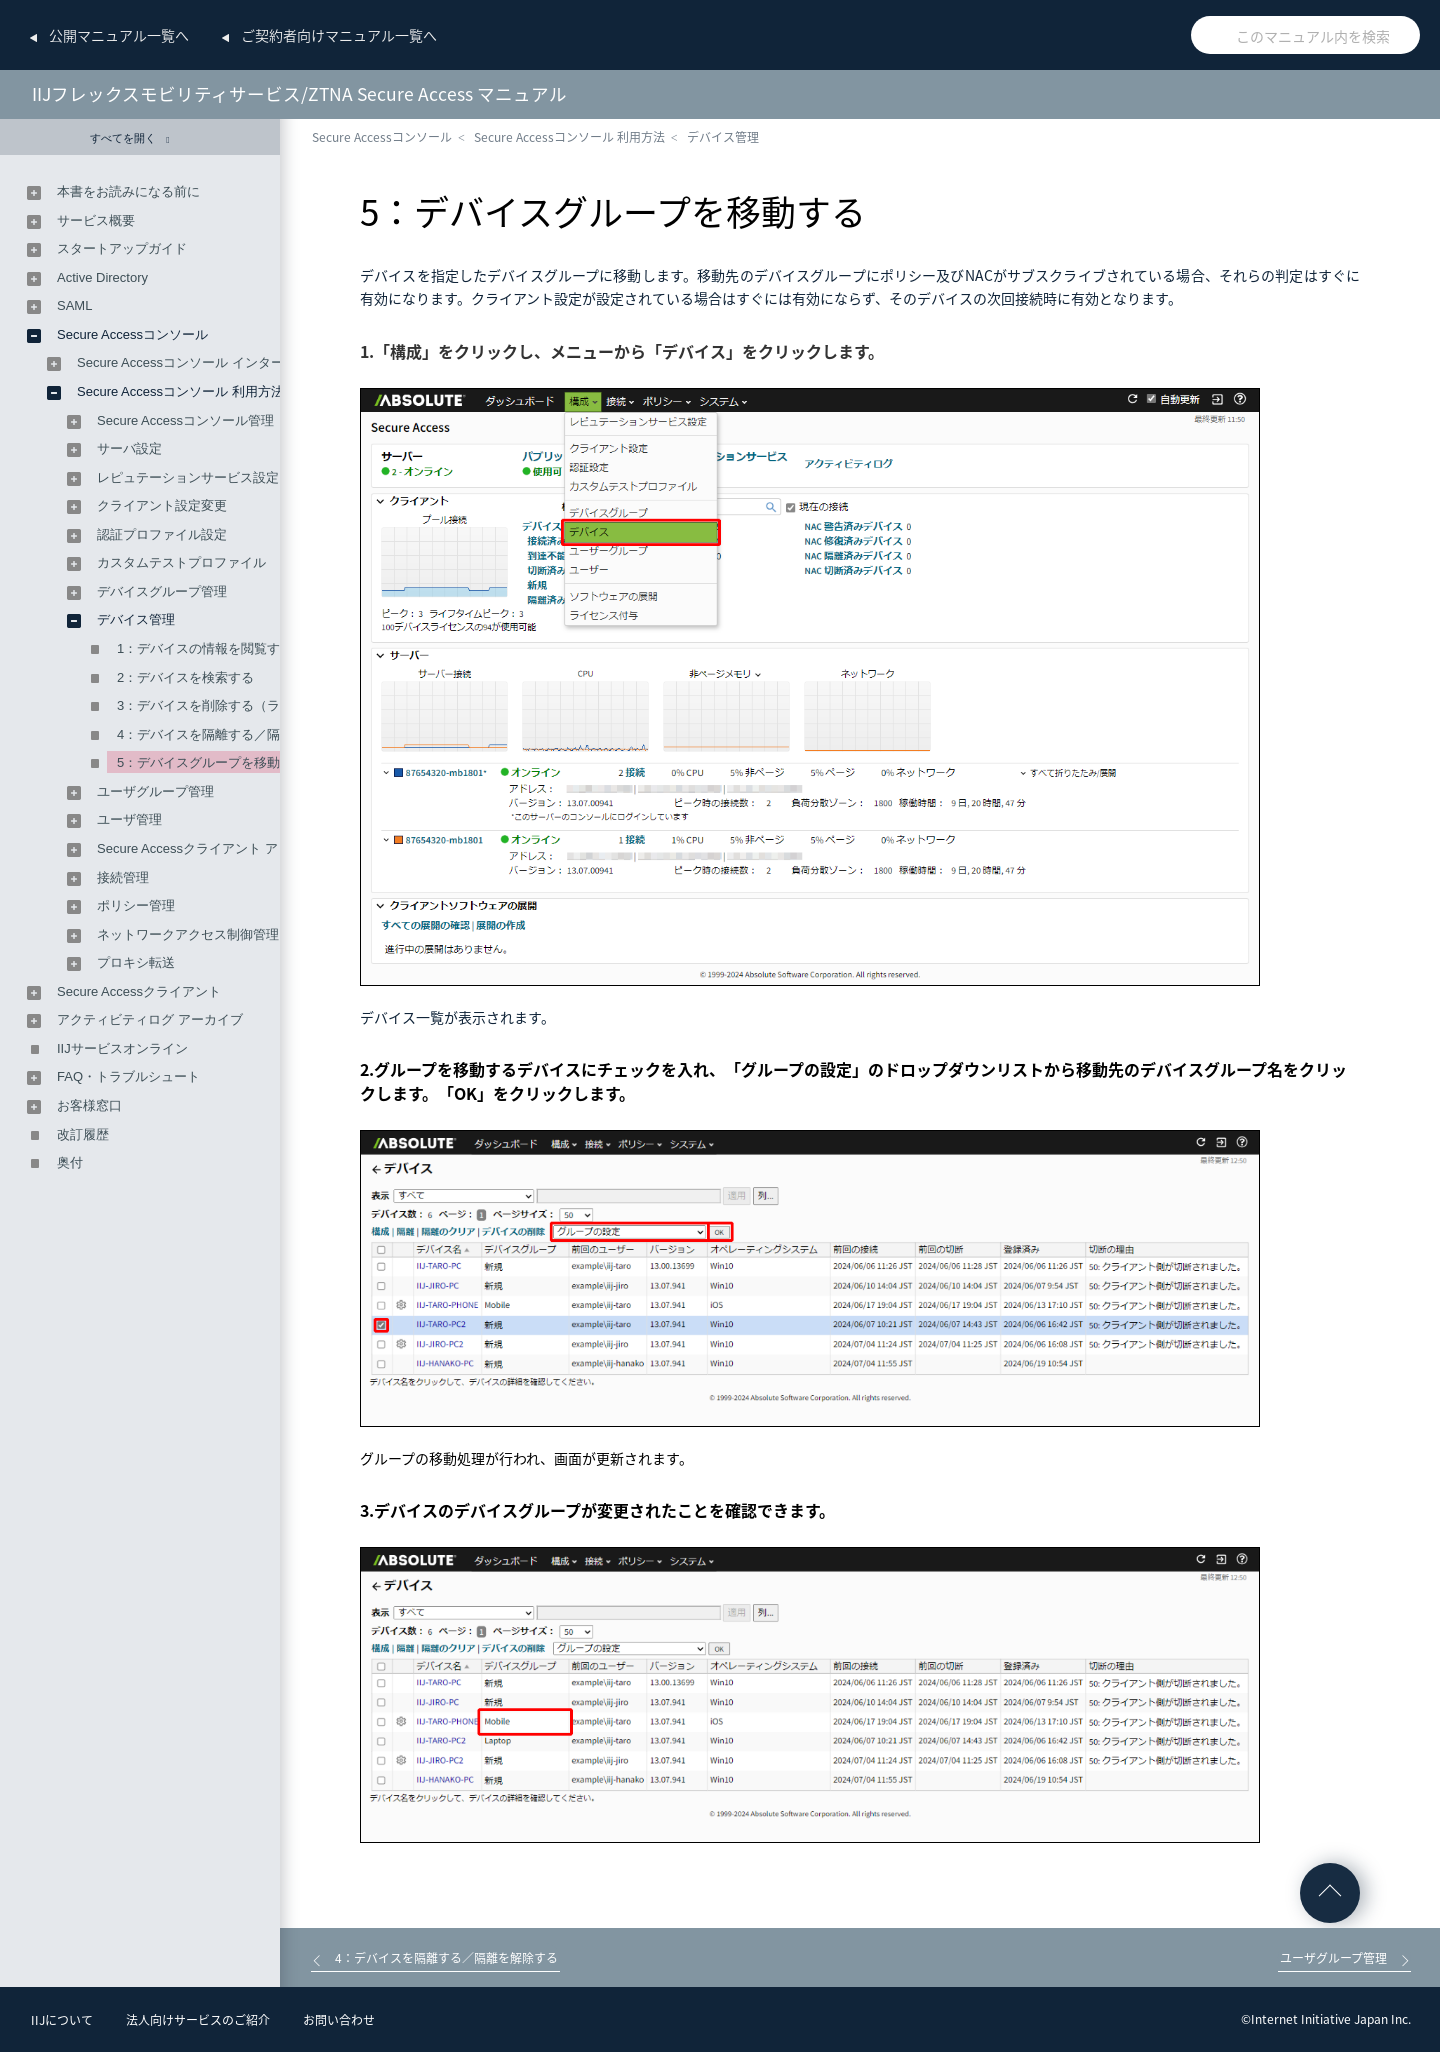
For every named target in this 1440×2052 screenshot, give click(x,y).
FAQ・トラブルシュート (128, 1076)
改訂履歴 (83, 1134)
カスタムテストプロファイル (181, 562)
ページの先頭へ (1330, 1893)
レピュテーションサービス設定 (188, 477)
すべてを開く (129, 138)
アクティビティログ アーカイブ (150, 1019)
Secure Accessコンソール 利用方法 (569, 137)
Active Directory (102, 277)
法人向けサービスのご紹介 (198, 2020)
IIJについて (62, 2020)
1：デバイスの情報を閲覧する (205, 648)
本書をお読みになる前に (128, 191)
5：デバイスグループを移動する (211, 762)
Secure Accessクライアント (139, 991)
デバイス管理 (723, 137)
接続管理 (123, 877)
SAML (74, 305)
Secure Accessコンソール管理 (185, 420)
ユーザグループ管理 (155, 791)
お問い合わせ (339, 2020)
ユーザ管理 (129, 819)
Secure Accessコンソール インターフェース (206, 362)
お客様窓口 (89, 1105)
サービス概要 (96, 220)
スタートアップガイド (122, 248)
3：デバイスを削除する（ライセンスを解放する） (263, 705)
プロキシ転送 (136, 962)
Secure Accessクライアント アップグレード (226, 848)
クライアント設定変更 (162, 505)
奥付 (70, 1162)
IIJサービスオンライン (122, 1048)
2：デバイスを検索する (185, 677)
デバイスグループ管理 (162, 591)
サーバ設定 (129, 448)
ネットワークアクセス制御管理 (188, 934)
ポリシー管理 (136, 905)
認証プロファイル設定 (162, 534)
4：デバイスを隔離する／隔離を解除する (237, 734)
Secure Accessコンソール (382, 137)
